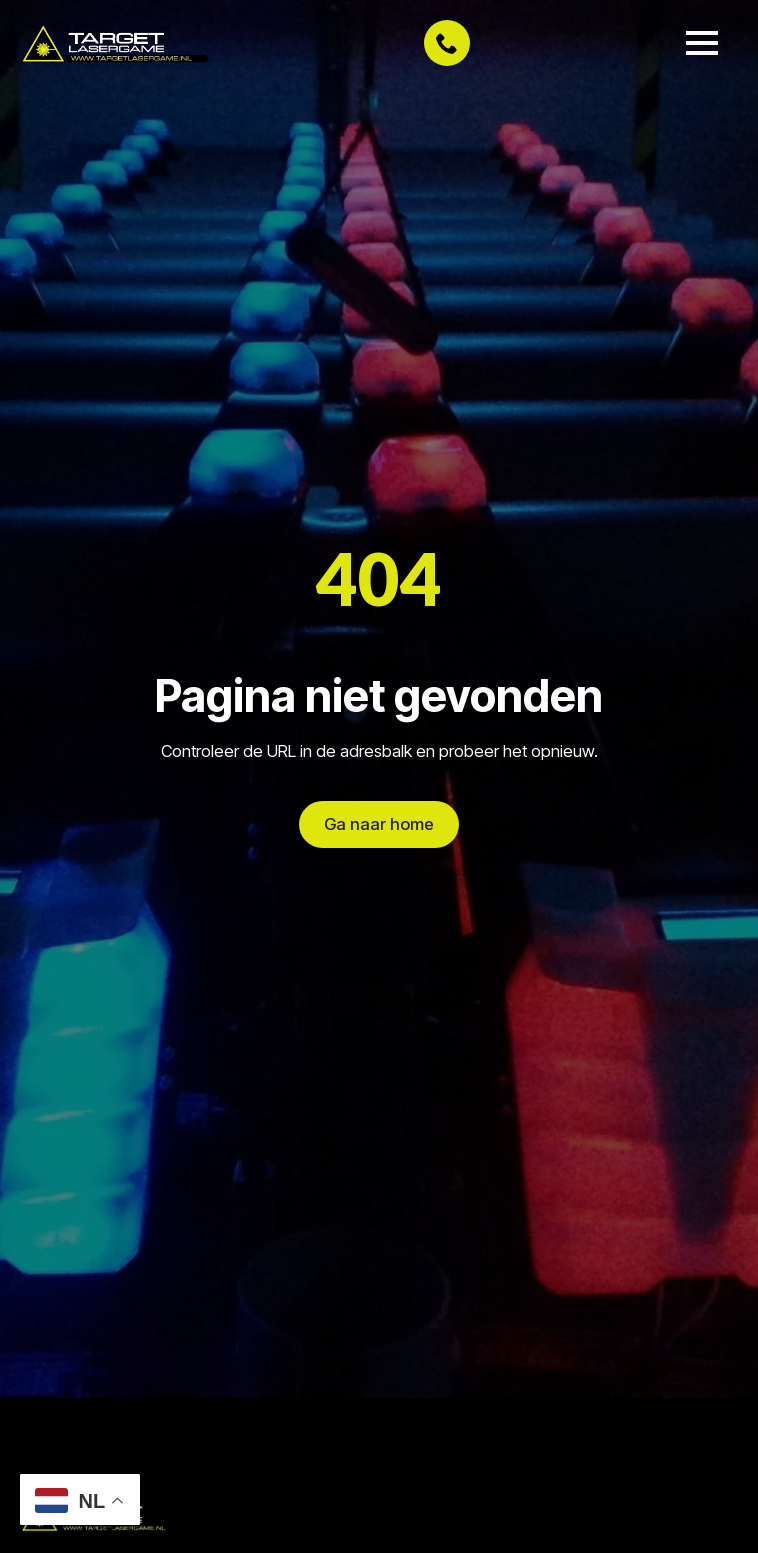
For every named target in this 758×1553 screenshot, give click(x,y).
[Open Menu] (702, 43)
